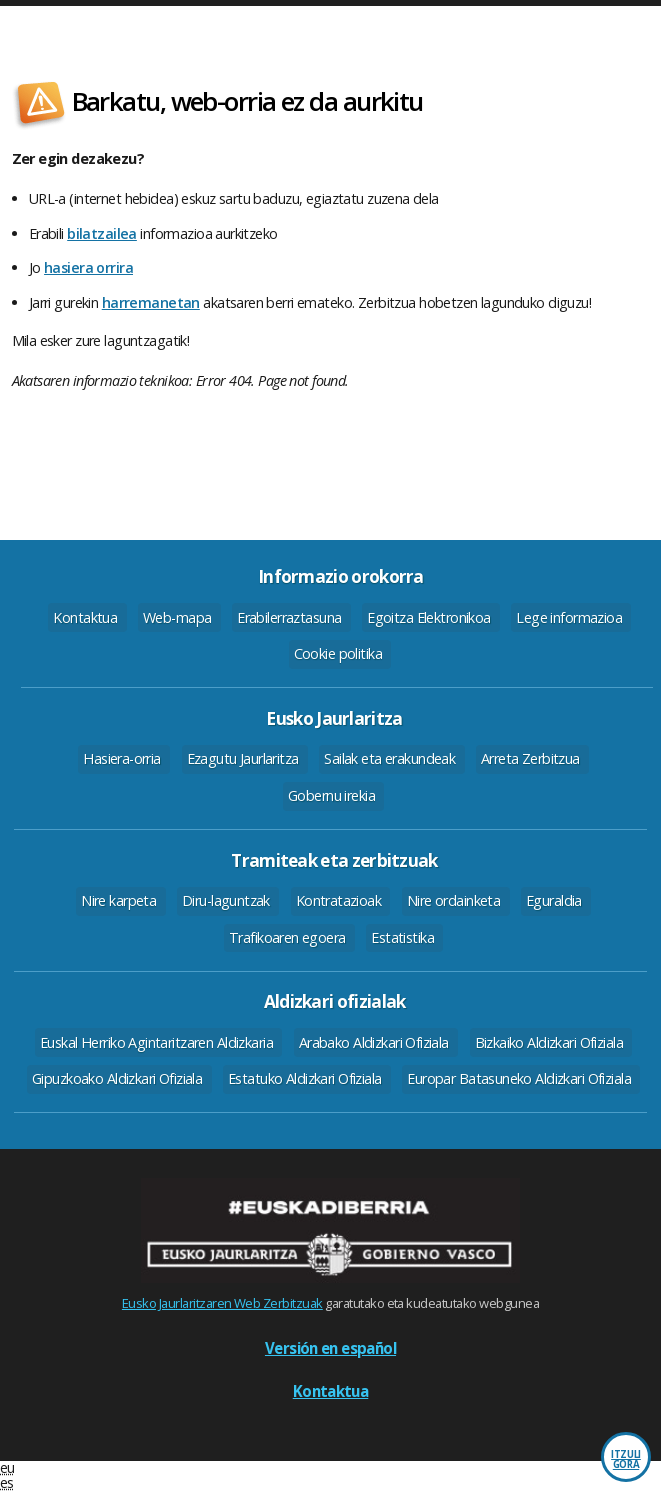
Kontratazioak (339, 900)
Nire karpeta (118, 900)
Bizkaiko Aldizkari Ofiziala (549, 1042)
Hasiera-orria (122, 758)
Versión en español (330, 1348)
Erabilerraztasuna (289, 617)
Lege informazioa (569, 617)
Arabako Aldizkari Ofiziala (374, 1042)
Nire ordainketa (453, 900)
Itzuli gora (626, 1459)
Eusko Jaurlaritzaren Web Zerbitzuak (222, 1303)
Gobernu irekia (331, 795)
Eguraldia (554, 900)
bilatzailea (102, 233)
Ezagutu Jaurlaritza (243, 758)
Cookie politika (338, 653)
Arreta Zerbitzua (530, 758)
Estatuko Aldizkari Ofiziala (304, 1078)
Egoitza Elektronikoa (428, 617)
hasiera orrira (88, 267)
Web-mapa (177, 617)
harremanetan (151, 302)
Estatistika (402, 937)
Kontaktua (85, 617)
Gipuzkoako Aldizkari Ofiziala (117, 1078)
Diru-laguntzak (226, 900)
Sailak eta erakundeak (389, 758)
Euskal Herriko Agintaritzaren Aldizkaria (156, 1042)
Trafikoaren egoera (287, 937)
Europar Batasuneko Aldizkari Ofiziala (519, 1078)
